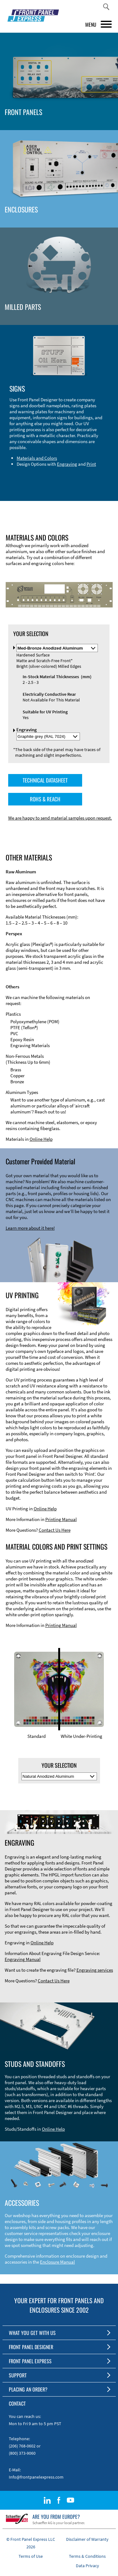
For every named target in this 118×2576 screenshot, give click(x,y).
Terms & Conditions (87, 2556)
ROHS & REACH (45, 799)
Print (91, 464)
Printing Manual (61, 1519)
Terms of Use (31, 2556)
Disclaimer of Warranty (87, 2539)
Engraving (67, 464)
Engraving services (94, 1970)
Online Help (41, 1139)
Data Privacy (87, 2565)
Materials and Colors (37, 458)
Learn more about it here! (30, 1228)
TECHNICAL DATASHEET (45, 780)
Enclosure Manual (57, 2262)
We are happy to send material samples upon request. (60, 818)
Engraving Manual (23, 1959)
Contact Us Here (54, 1530)
